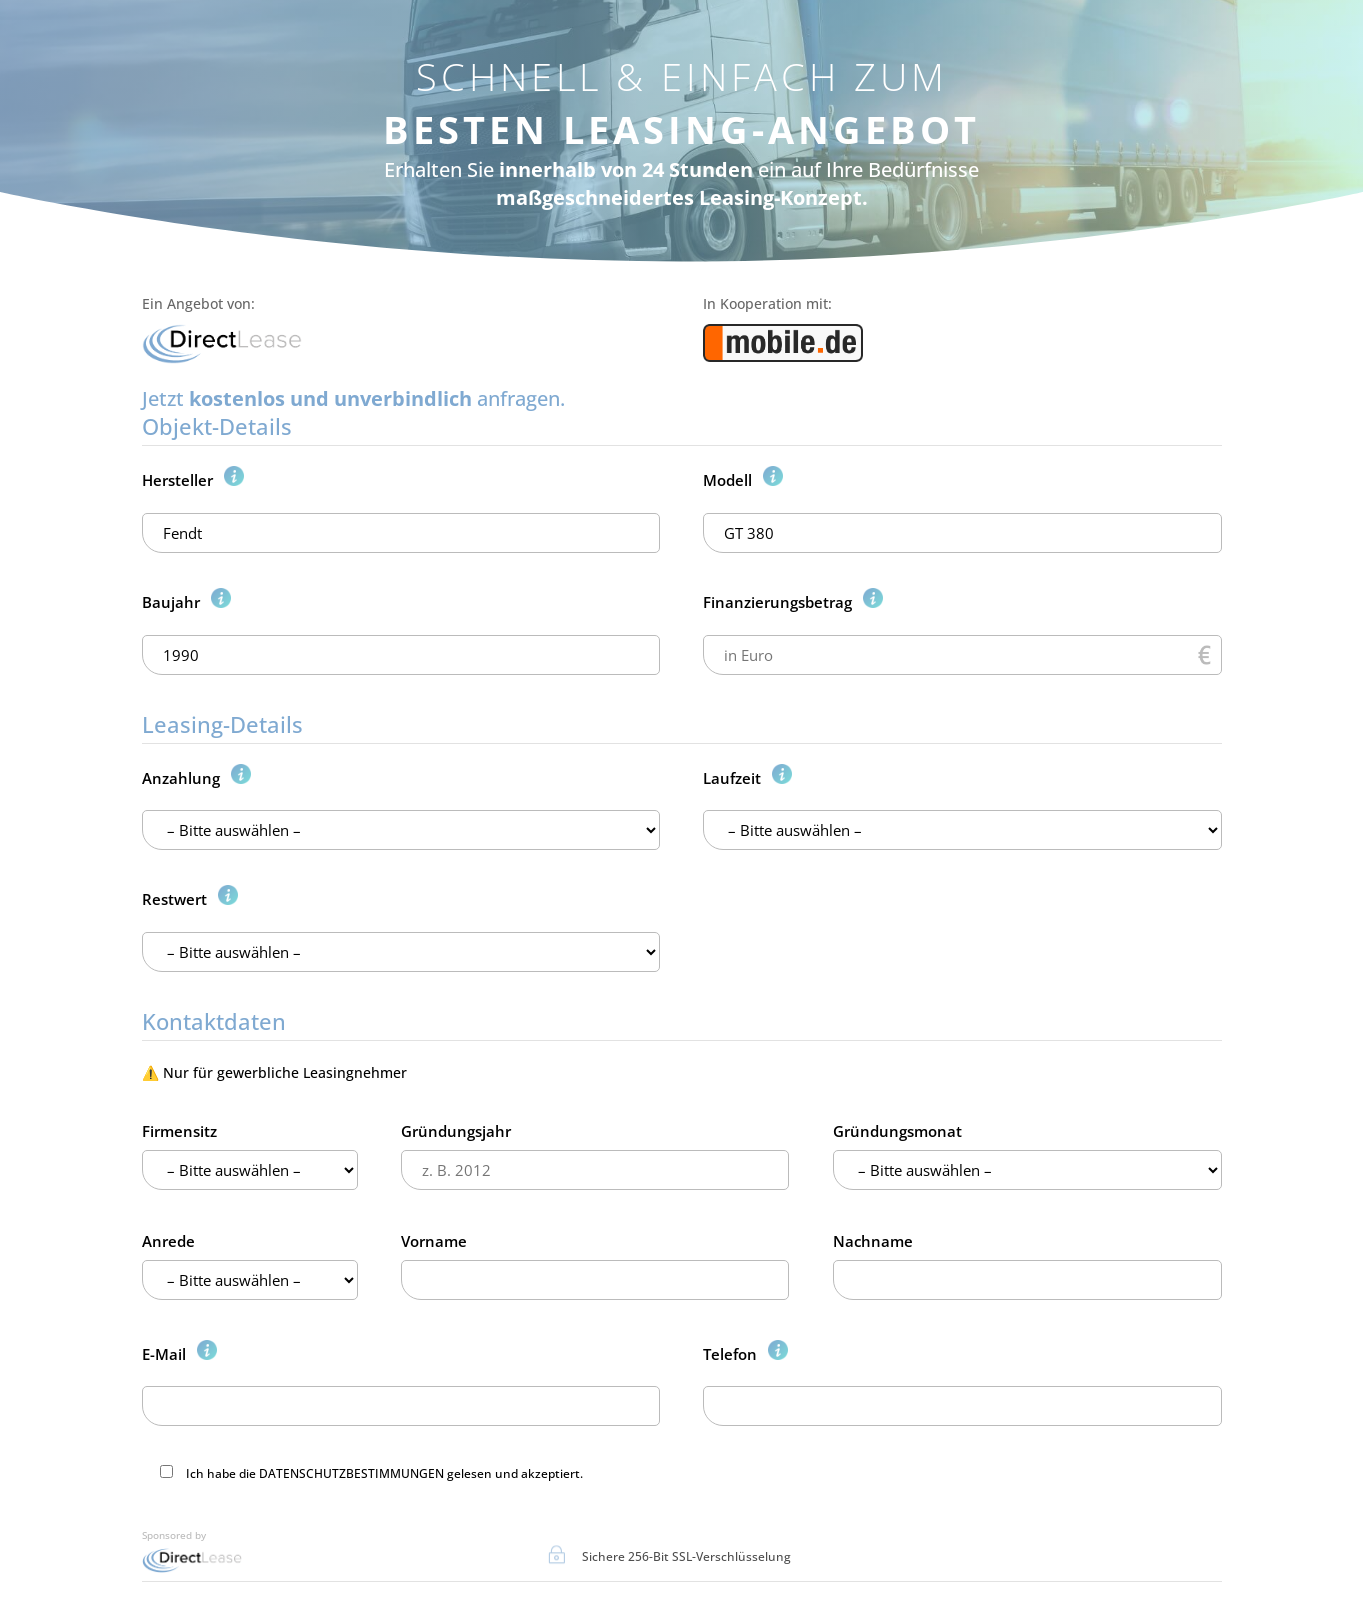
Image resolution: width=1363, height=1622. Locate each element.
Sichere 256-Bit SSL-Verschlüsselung (686, 1556)
